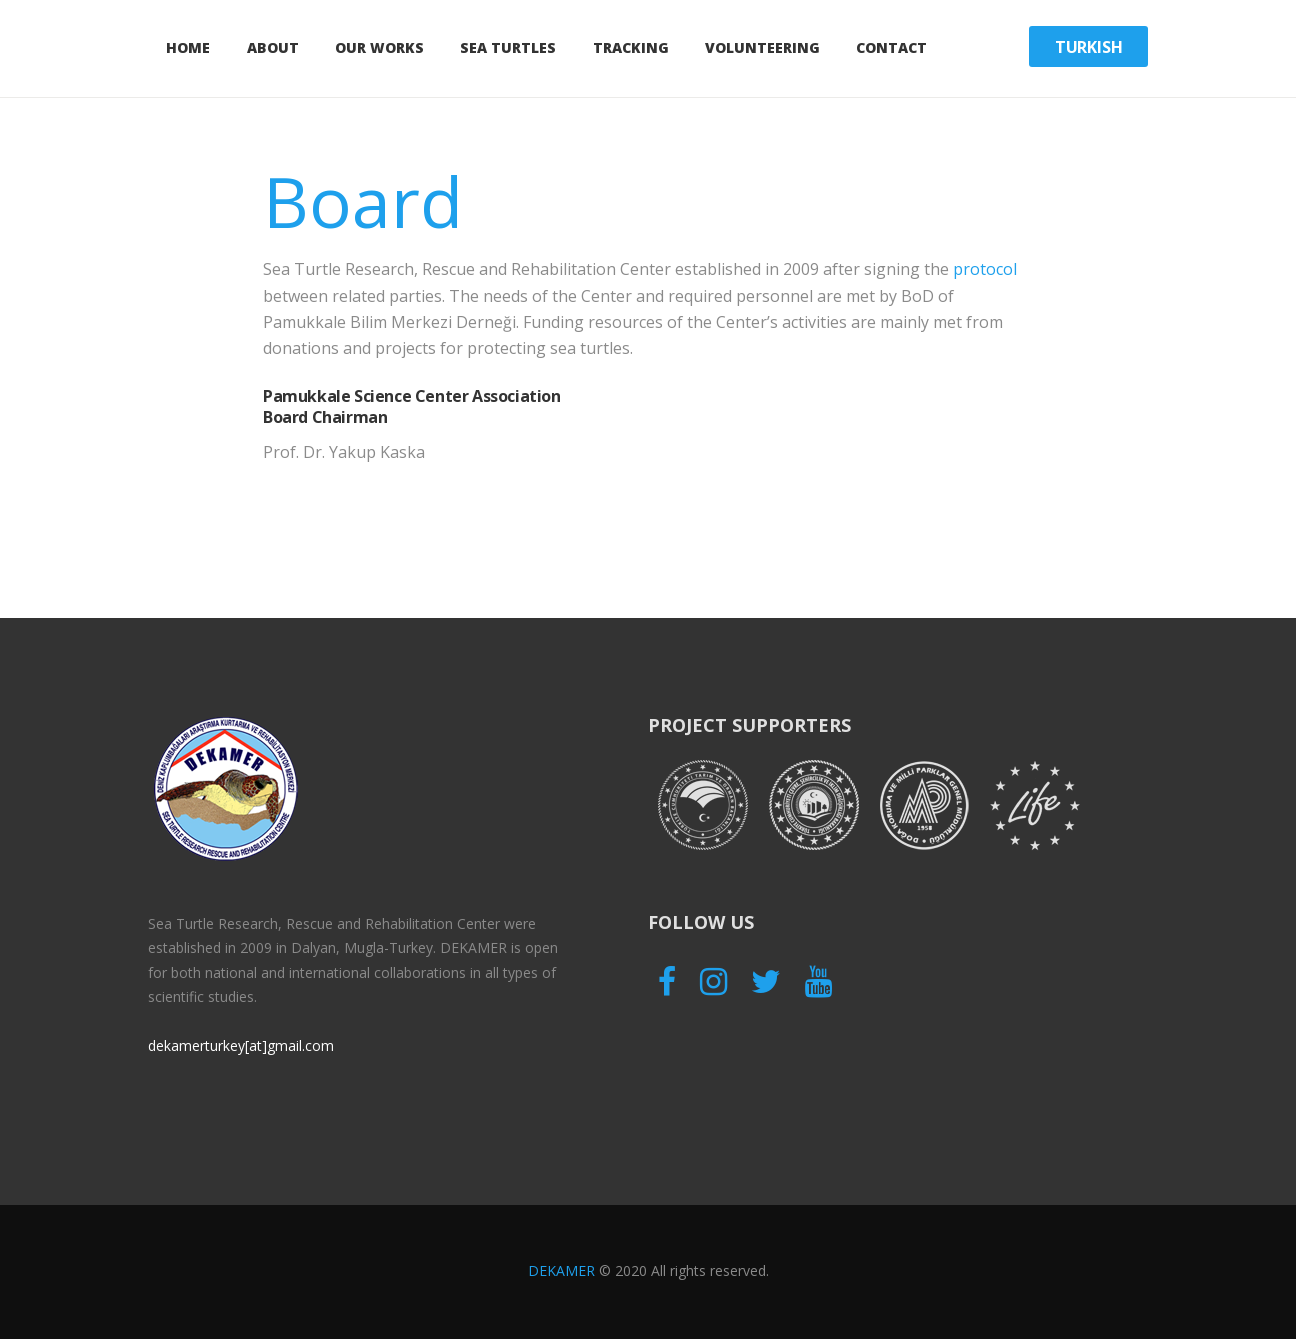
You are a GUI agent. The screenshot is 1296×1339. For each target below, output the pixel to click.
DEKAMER (561, 1270)
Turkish (1089, 47)
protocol (985, 269)
